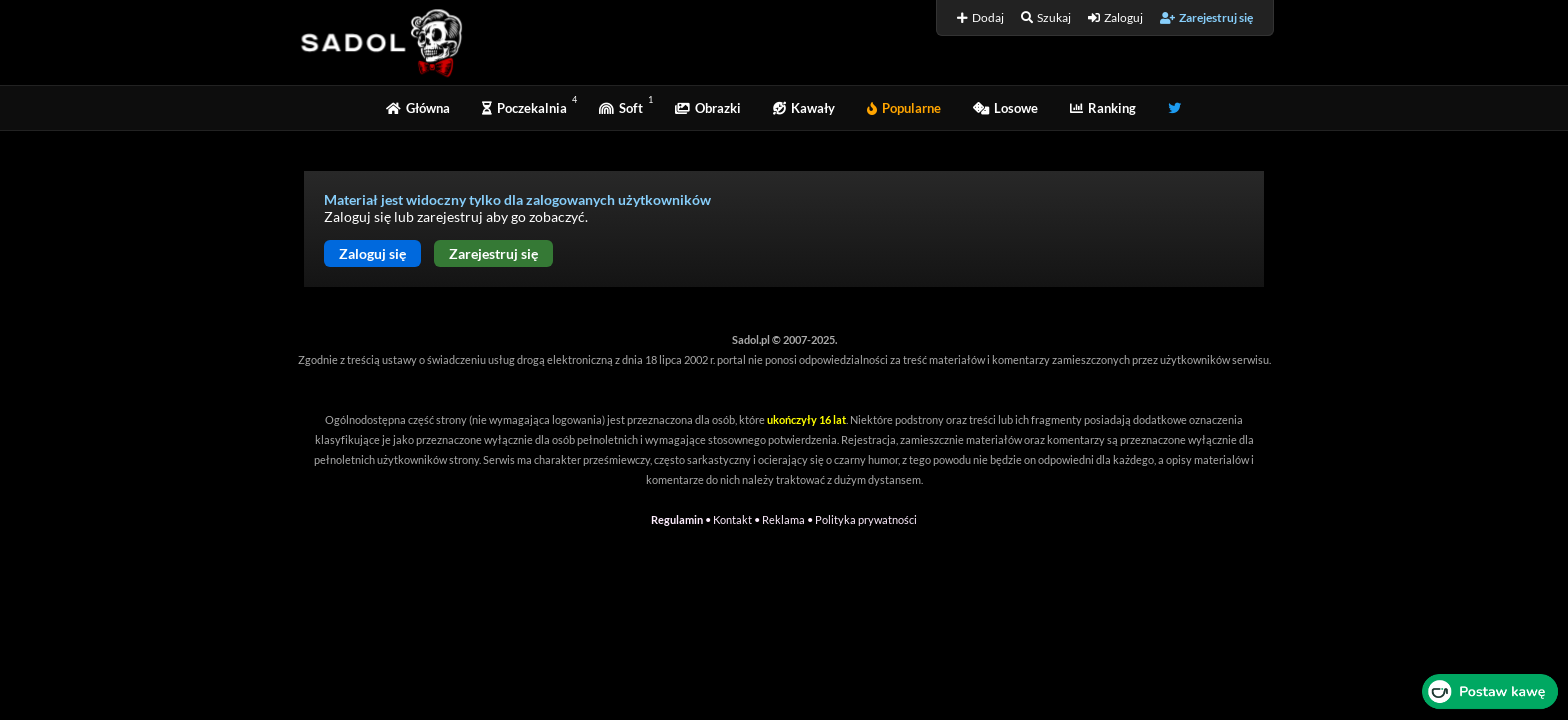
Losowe (1005, 108)
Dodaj (980, 17)
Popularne (904, 108)
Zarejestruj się (1206, 17)
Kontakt (732, 519)
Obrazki (708, 108)
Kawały (804, 108)
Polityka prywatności (866, 519)
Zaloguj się (372, 253)
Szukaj (1046, 17)
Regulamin (677, 519)
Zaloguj (1115, 17)
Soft (621, 108)
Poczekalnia (524, 108)
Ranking (1103, 108)
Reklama (783, 519)
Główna (418, 108)
